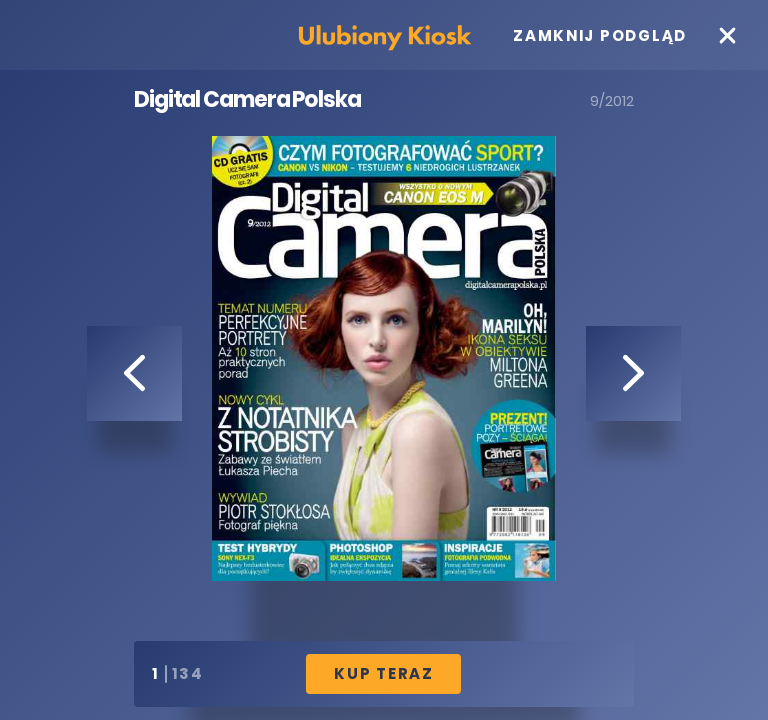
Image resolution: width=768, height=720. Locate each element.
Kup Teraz (384, 673)
